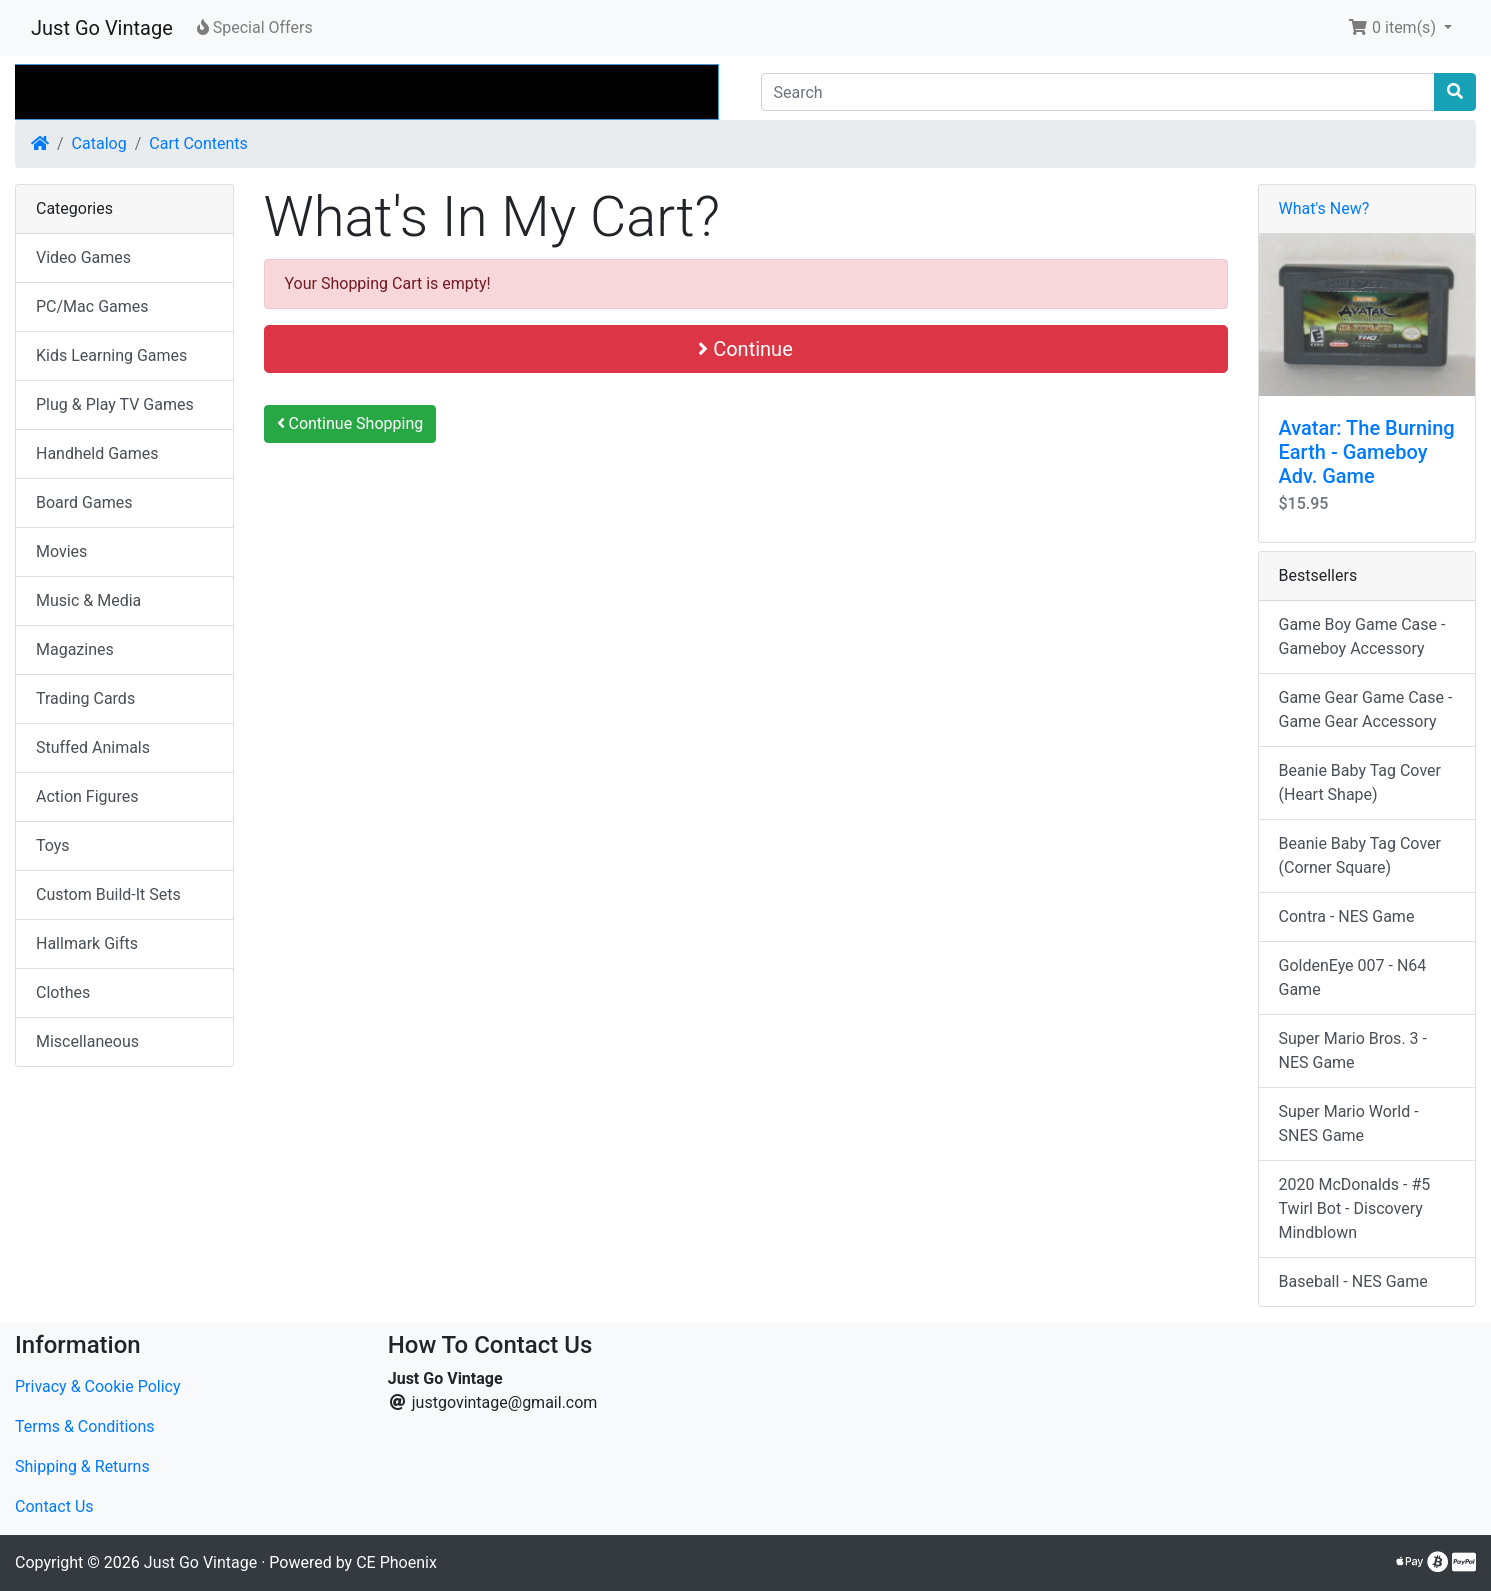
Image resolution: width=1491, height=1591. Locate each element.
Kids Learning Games (111, 355)
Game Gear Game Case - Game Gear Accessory (1366, 709)
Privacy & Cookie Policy (98, 1386)
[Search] (1098, 92)
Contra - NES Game (1347, 916)
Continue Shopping (350, 423)
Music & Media (88, 600)
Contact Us (54, 1506)
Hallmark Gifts (87, 943)
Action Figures (87, 796)
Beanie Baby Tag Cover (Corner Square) (1360, 855)
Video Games (83, 257)
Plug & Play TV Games (115, 404)
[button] (1400, 28)
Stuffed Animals (93, 747)
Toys (53, 845)
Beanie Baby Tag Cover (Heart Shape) (1360, 782)
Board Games (84, 502)
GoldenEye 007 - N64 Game (1353, 977)
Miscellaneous (87, 1041)
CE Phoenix (396, 1562)
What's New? (1324, 208)
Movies (61, 551)
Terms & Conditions (85, 1426)
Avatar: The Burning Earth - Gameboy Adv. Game (1367, 452)
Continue (745, 349)
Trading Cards (85, 698)
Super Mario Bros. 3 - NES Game (1353, 1050)
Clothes (63, 992)
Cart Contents (198, 143)
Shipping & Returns (82, 1466)
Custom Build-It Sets (108, 894)
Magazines (75, 649)
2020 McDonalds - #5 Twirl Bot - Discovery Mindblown (1355, 1208)
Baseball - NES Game (1353, 1281)
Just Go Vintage (102, 28)
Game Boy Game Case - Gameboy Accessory (1362, 636)
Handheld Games (97, 453)
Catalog (99, 143)
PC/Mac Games (92, 306)
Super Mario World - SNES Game (1349, 1123)
